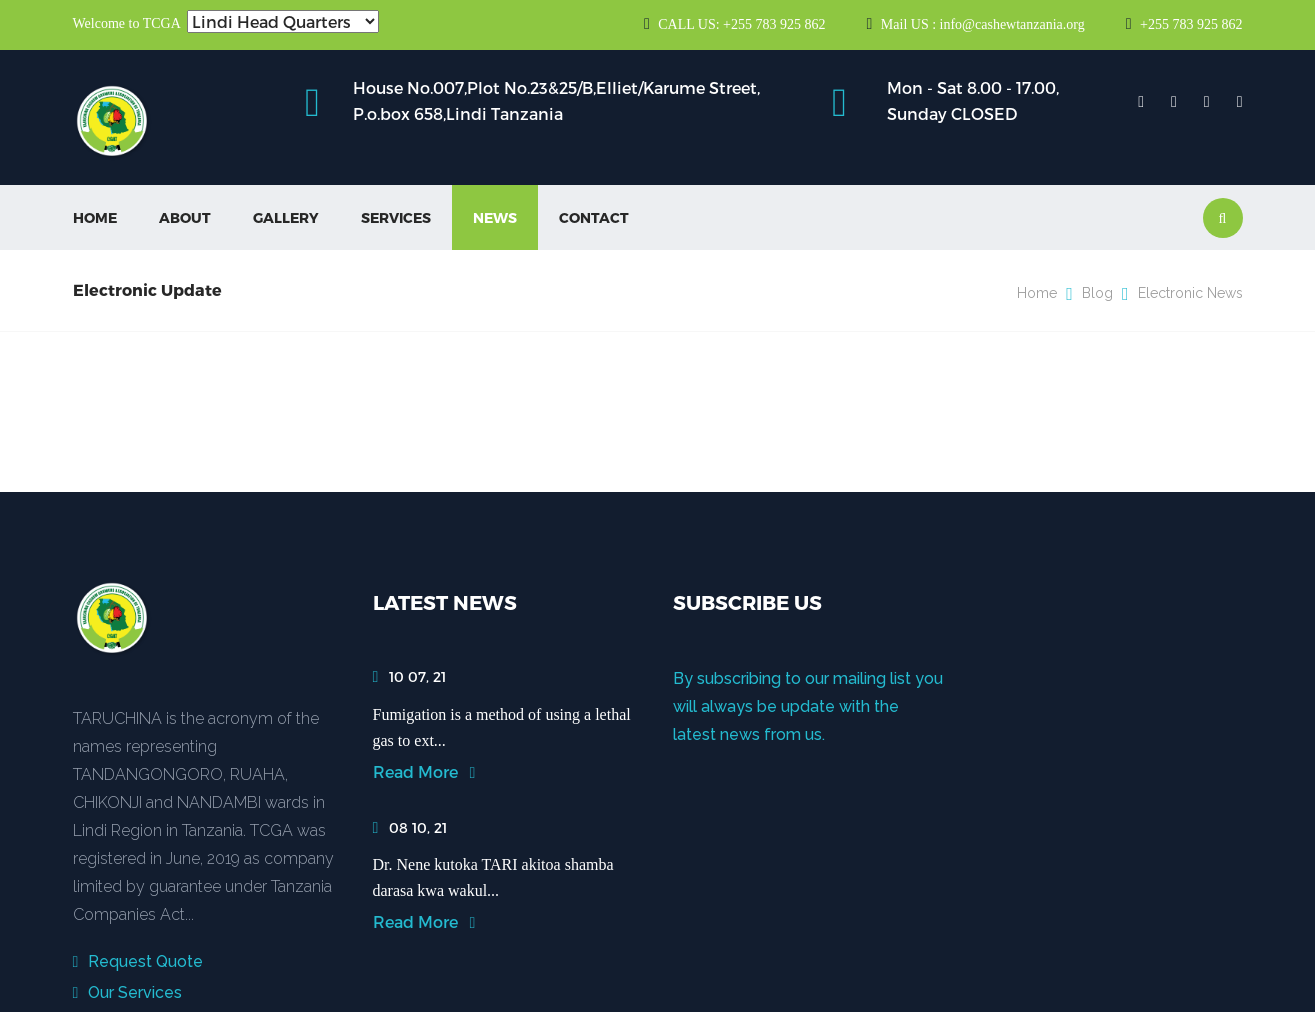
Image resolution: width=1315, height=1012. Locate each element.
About (185, 217)
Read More (424, 771)
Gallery (286, 217)
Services (396, 217)
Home (95, 217)
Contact (594, 217)
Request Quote (138, 961)
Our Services (128, 992)
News (495, 217)
